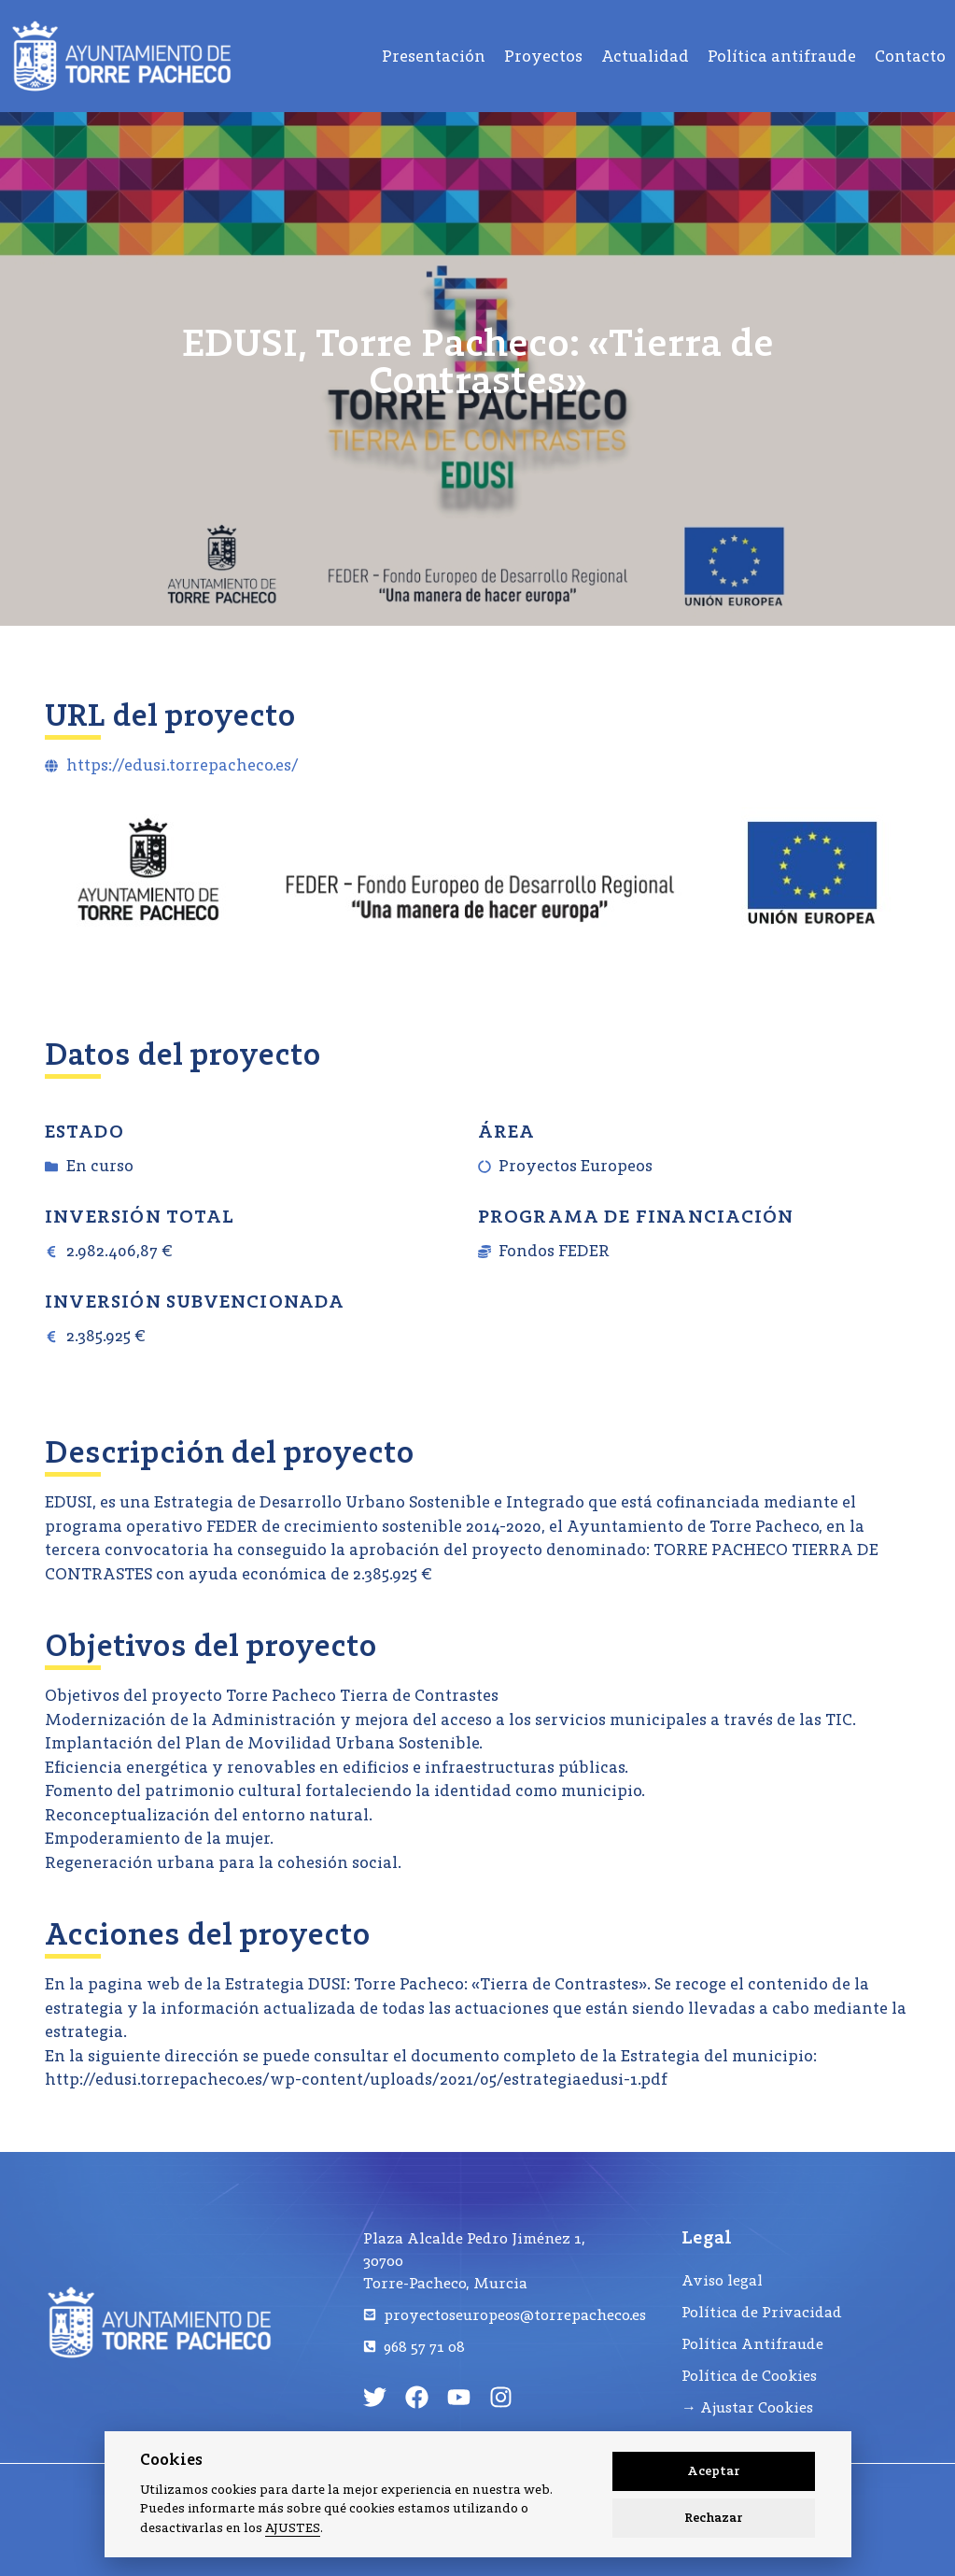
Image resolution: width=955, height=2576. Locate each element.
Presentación (433, 56)
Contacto (910, 56)
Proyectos (543, 56)
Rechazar (713, 2518)
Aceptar (713, 2471)
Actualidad (645, 56)
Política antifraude (782, 56)
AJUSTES (292, 2528)
